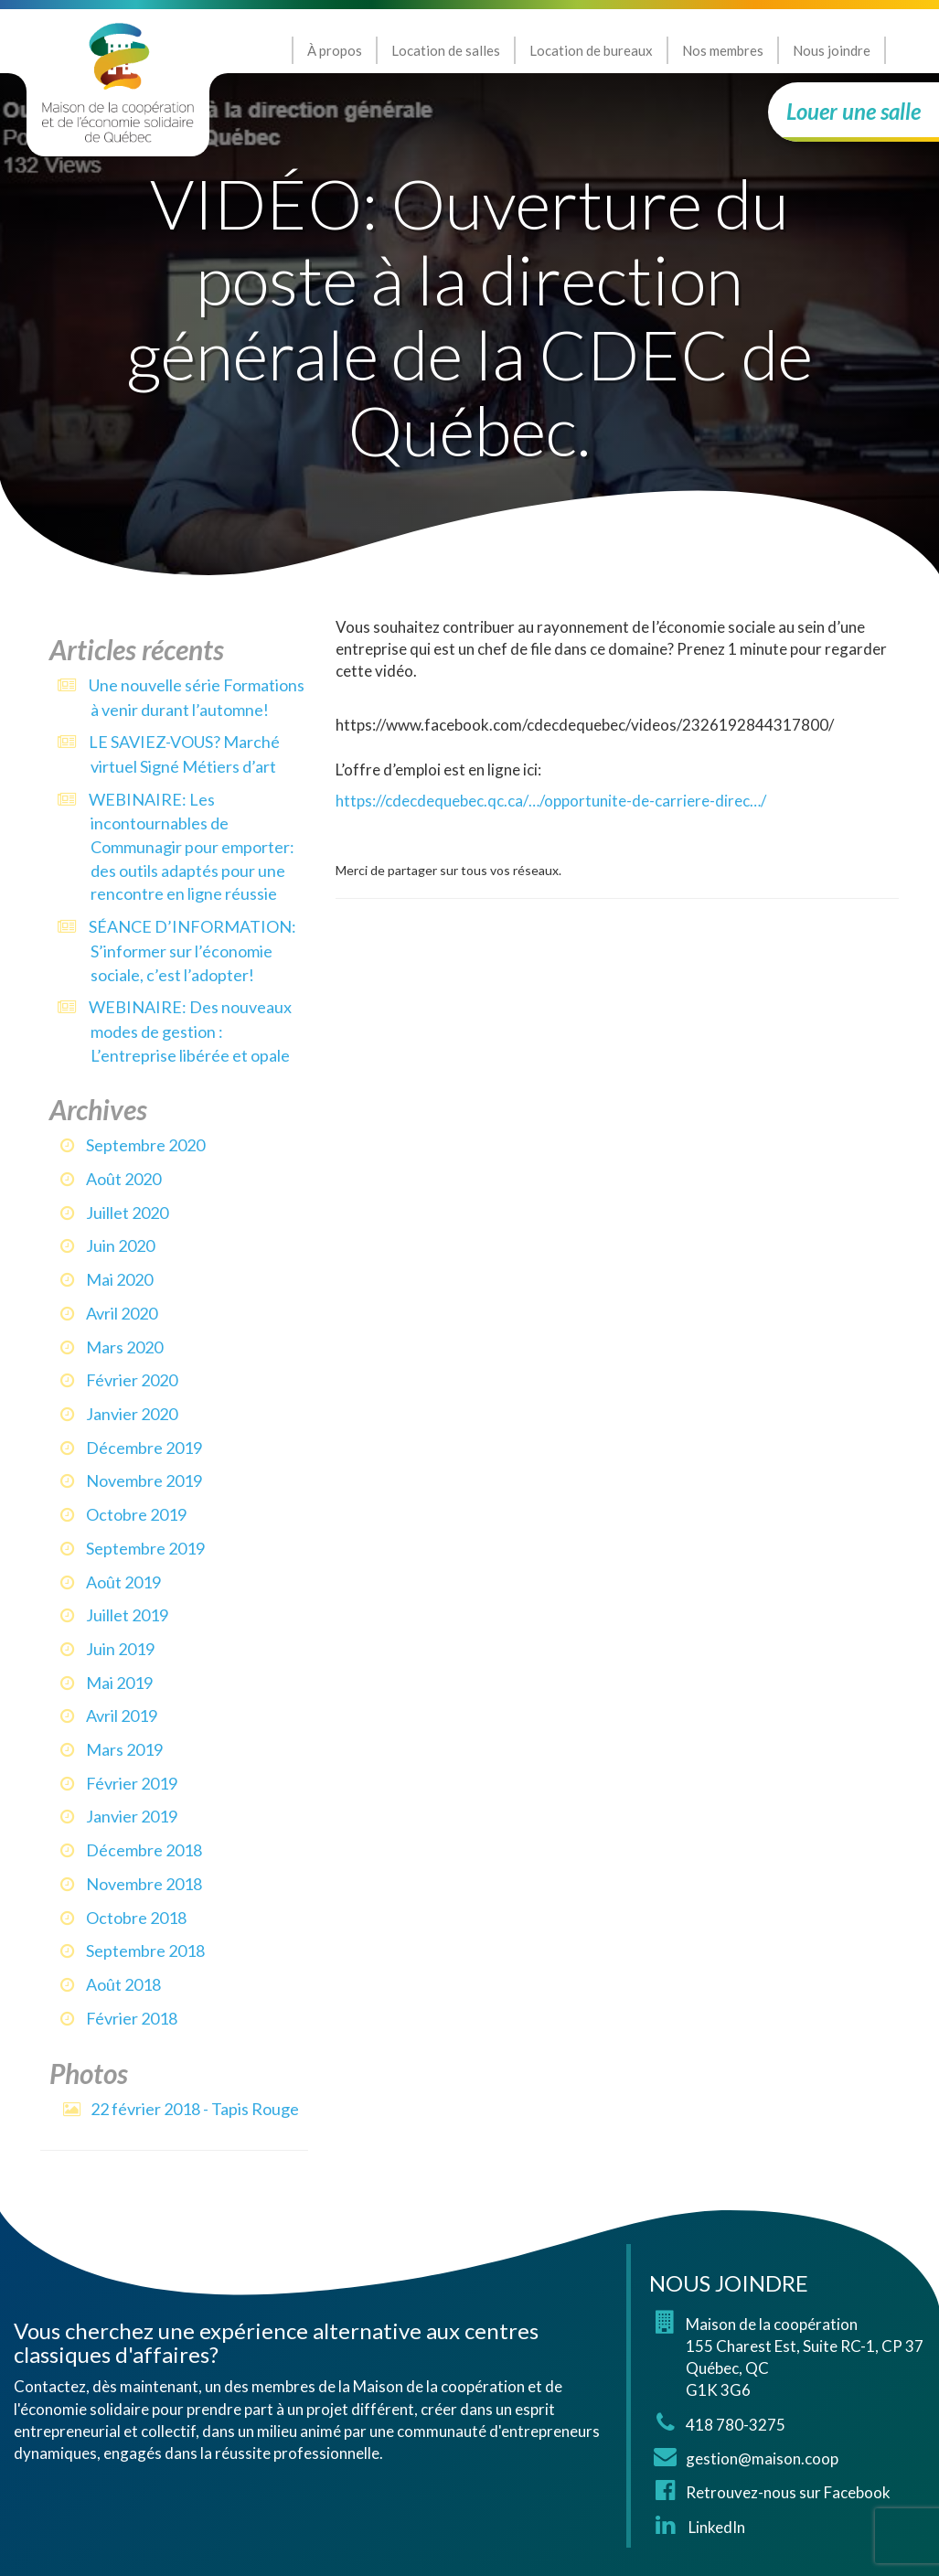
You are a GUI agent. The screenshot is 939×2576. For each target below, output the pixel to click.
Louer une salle (853, 111)
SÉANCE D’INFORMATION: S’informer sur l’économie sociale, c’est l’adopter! (192, 950)
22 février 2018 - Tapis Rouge (195, 2109)
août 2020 (123, 1179)
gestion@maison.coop (762, 2458)
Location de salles (445, 50)
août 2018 (123, 1984)
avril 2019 (121, 1715)
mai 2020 (119, 1279)
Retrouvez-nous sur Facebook (788, 2492)
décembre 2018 (144, 1850)
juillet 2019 (127, 1615)
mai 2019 (119, 1683)
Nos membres (722, 50)
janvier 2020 (131, 1414)
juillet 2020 (127, 1212)
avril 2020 (121, 1313)
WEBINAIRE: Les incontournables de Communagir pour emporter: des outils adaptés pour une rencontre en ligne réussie (191, 846)
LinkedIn (715, 2527)
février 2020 (131, 1380)
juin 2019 (120, 1649)
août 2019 (123, 1582)
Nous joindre (831, 50)
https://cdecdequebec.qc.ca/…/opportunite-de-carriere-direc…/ (551, 800)
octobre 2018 (136, 1918)
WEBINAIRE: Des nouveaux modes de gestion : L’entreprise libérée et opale (190, 1030)
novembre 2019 (144, 1480)
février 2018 (131, 2018)
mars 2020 (124, 1347)
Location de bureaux (591, 50)
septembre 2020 (145, 1145)
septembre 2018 (145, 1950)
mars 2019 (124, 1749)
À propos (334, 50)
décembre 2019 (144, 1448)
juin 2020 (120, 1245)
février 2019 (131, 1783)
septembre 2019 (145, 1548)
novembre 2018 (144, 1884)
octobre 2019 (136, 1514)
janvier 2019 (131, 1816)
